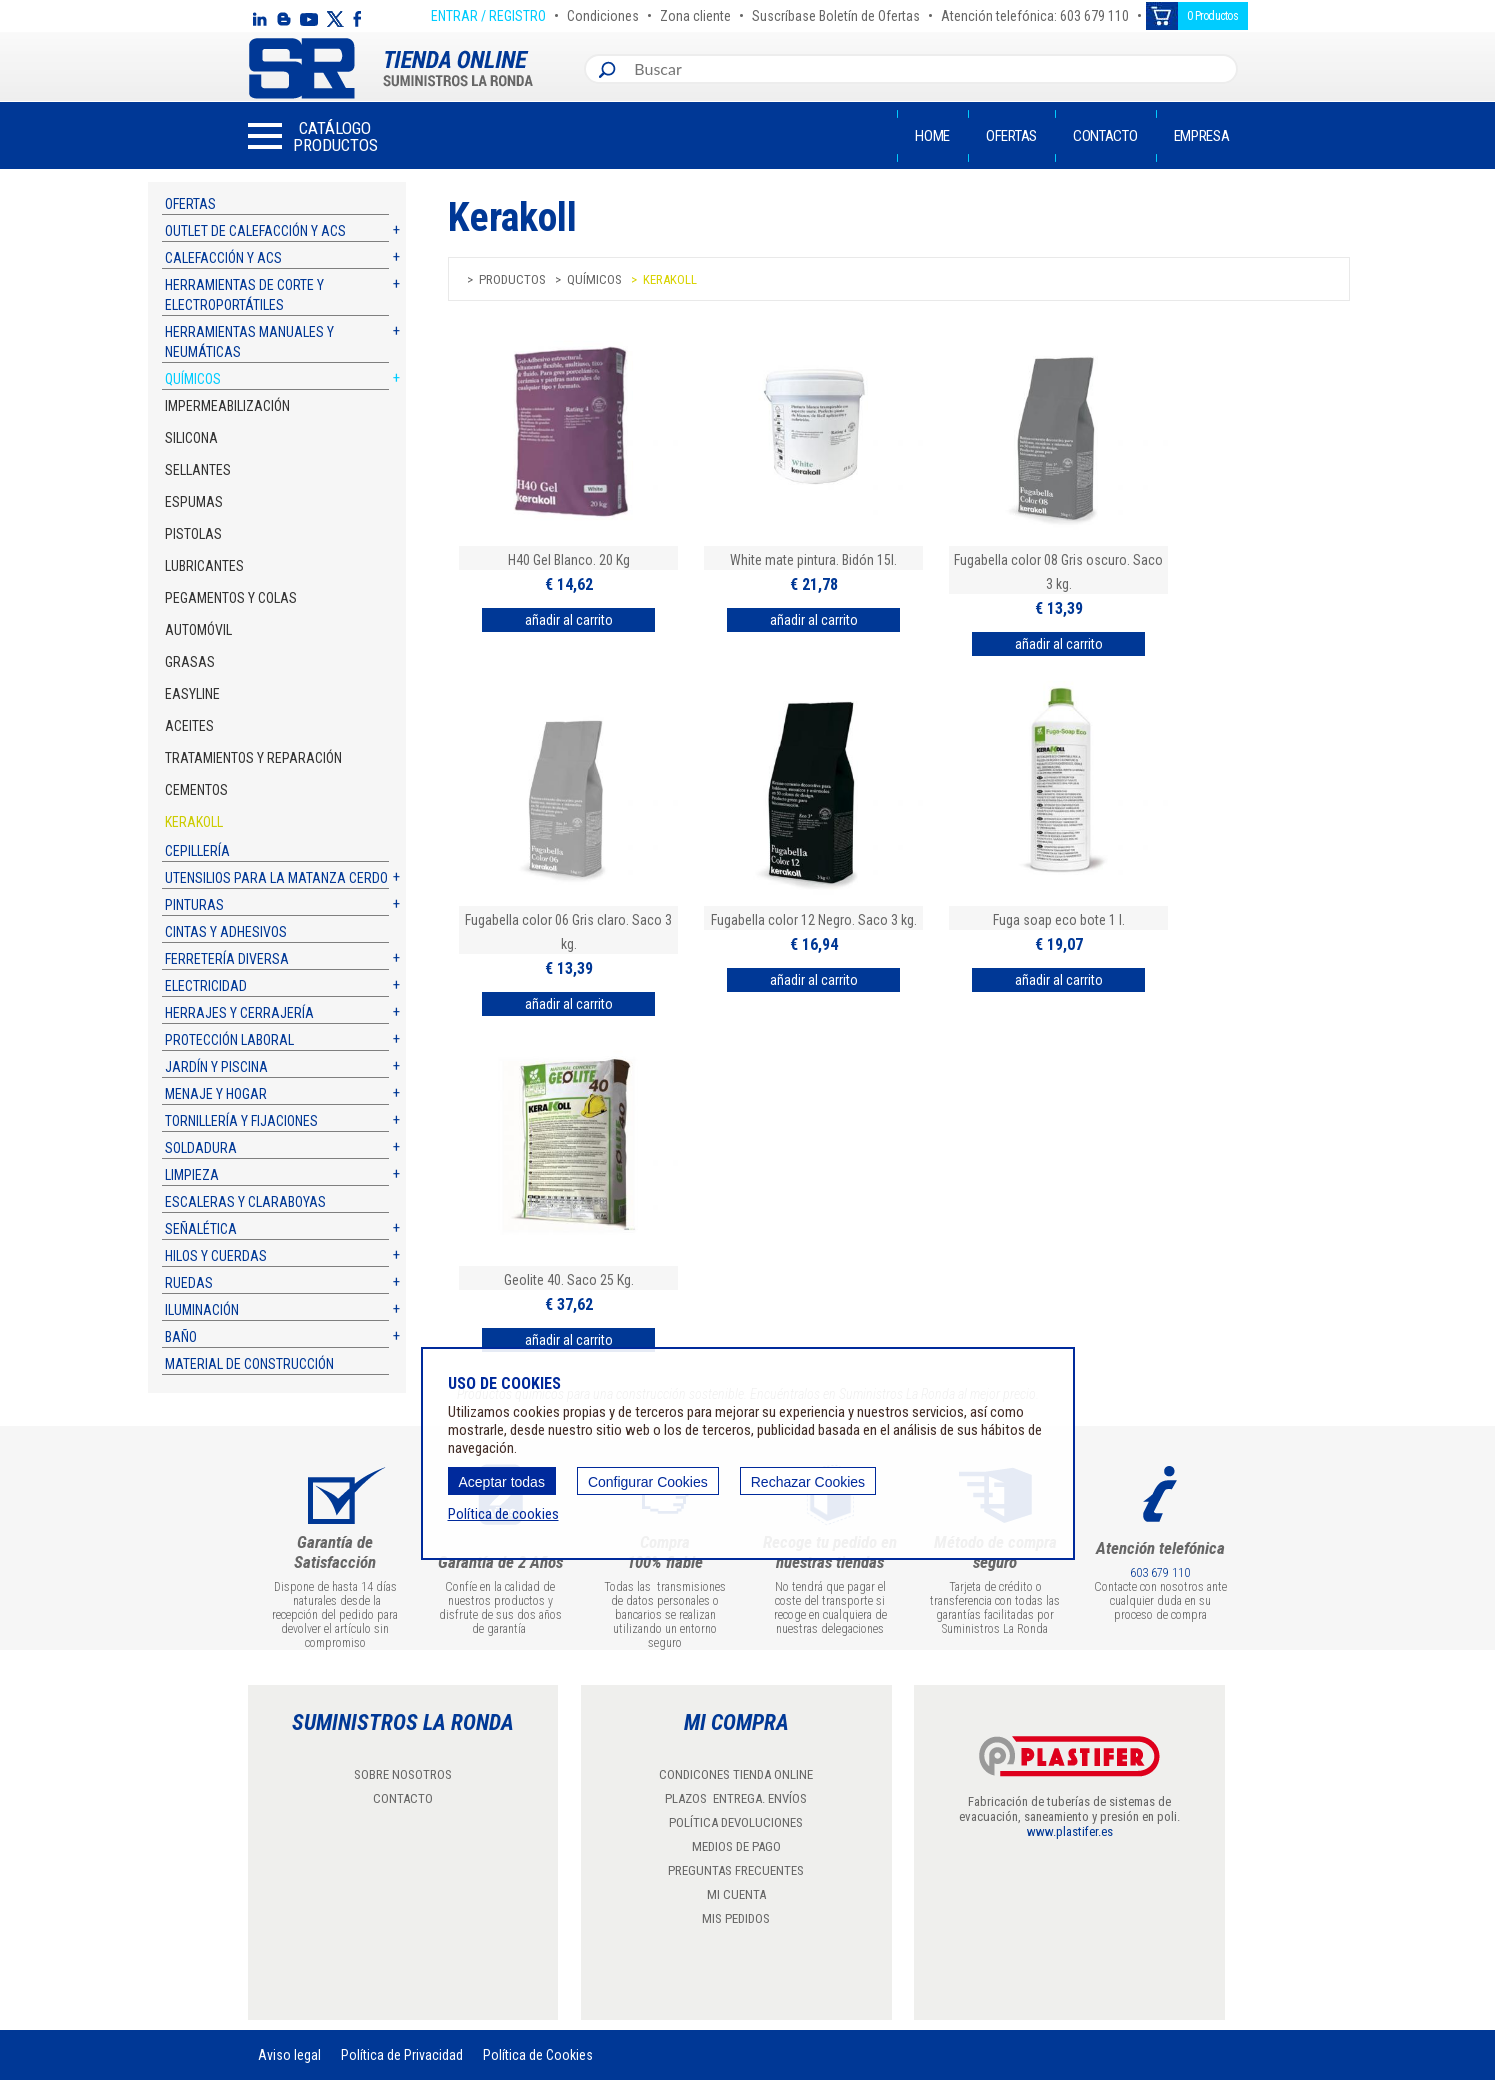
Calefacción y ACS (223, 258)
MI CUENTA (736, 1894)
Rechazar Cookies (808, 1482)
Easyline (192, 694)
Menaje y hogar (216, 1094)
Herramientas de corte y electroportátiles (244, 295)
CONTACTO (403, 1798)
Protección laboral (229, 1040)
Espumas (194, 502)
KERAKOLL (194, 822)
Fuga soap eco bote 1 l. (1059, 920)
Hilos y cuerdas (216, 1256)
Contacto (1105, 136)
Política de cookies (503, 1514)
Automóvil (198, 630)
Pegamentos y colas (231, 598)
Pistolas (193, 534)
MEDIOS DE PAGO (736, 1846)
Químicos (193, 379)
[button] (313, 136)
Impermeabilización (227, 406)
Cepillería (197, 851)
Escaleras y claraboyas (245, 1202)
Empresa (1202, 136)
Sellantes (198, 470)
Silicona (191, 438)
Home (932, 136)
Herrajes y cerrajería (239, 1013)
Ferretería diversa (227, 959)
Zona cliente (695, 13)
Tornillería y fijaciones (241, 1121)
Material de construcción (249, 1364)
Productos (512, 279)
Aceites (189, 726)
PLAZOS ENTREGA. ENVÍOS (736, 1798)
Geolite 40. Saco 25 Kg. (569, 1280)
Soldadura (201, 1148)
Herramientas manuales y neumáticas (249, 342)
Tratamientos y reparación (253, 758)
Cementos (196, 790)
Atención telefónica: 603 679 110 (1035, 13)
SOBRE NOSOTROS (403, 1774)
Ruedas (189, 1283)
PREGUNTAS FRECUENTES (736, 1870)
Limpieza (192, 1175)
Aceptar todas (502, 1482)
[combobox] (930, 69)
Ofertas (1011, 136)
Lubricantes (204, 566)
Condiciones (603, 13)
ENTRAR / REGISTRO (488, 13)
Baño (181, 1337)
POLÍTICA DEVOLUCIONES (736, 1822)
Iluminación (202, 1310)
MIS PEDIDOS (736, 1918)
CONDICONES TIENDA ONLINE (736, 1774)
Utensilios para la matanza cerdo (276, 878)
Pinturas (194, 905)
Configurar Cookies (648, 1482)
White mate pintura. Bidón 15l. (813, 560)
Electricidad (206, 986)
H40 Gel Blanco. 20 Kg (569, 560)
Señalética (201, 1229)
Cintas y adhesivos (226, 932)
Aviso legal (289, 2055)
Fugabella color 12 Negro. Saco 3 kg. (814, 920)
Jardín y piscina (216, 1067)
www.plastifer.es (1070, 1831)
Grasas (190, 662)
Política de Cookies (538, 2055)
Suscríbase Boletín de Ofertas (836, 13)
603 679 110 (1160, 1573)
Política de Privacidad (402, 2055)
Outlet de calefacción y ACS (255, 231)
